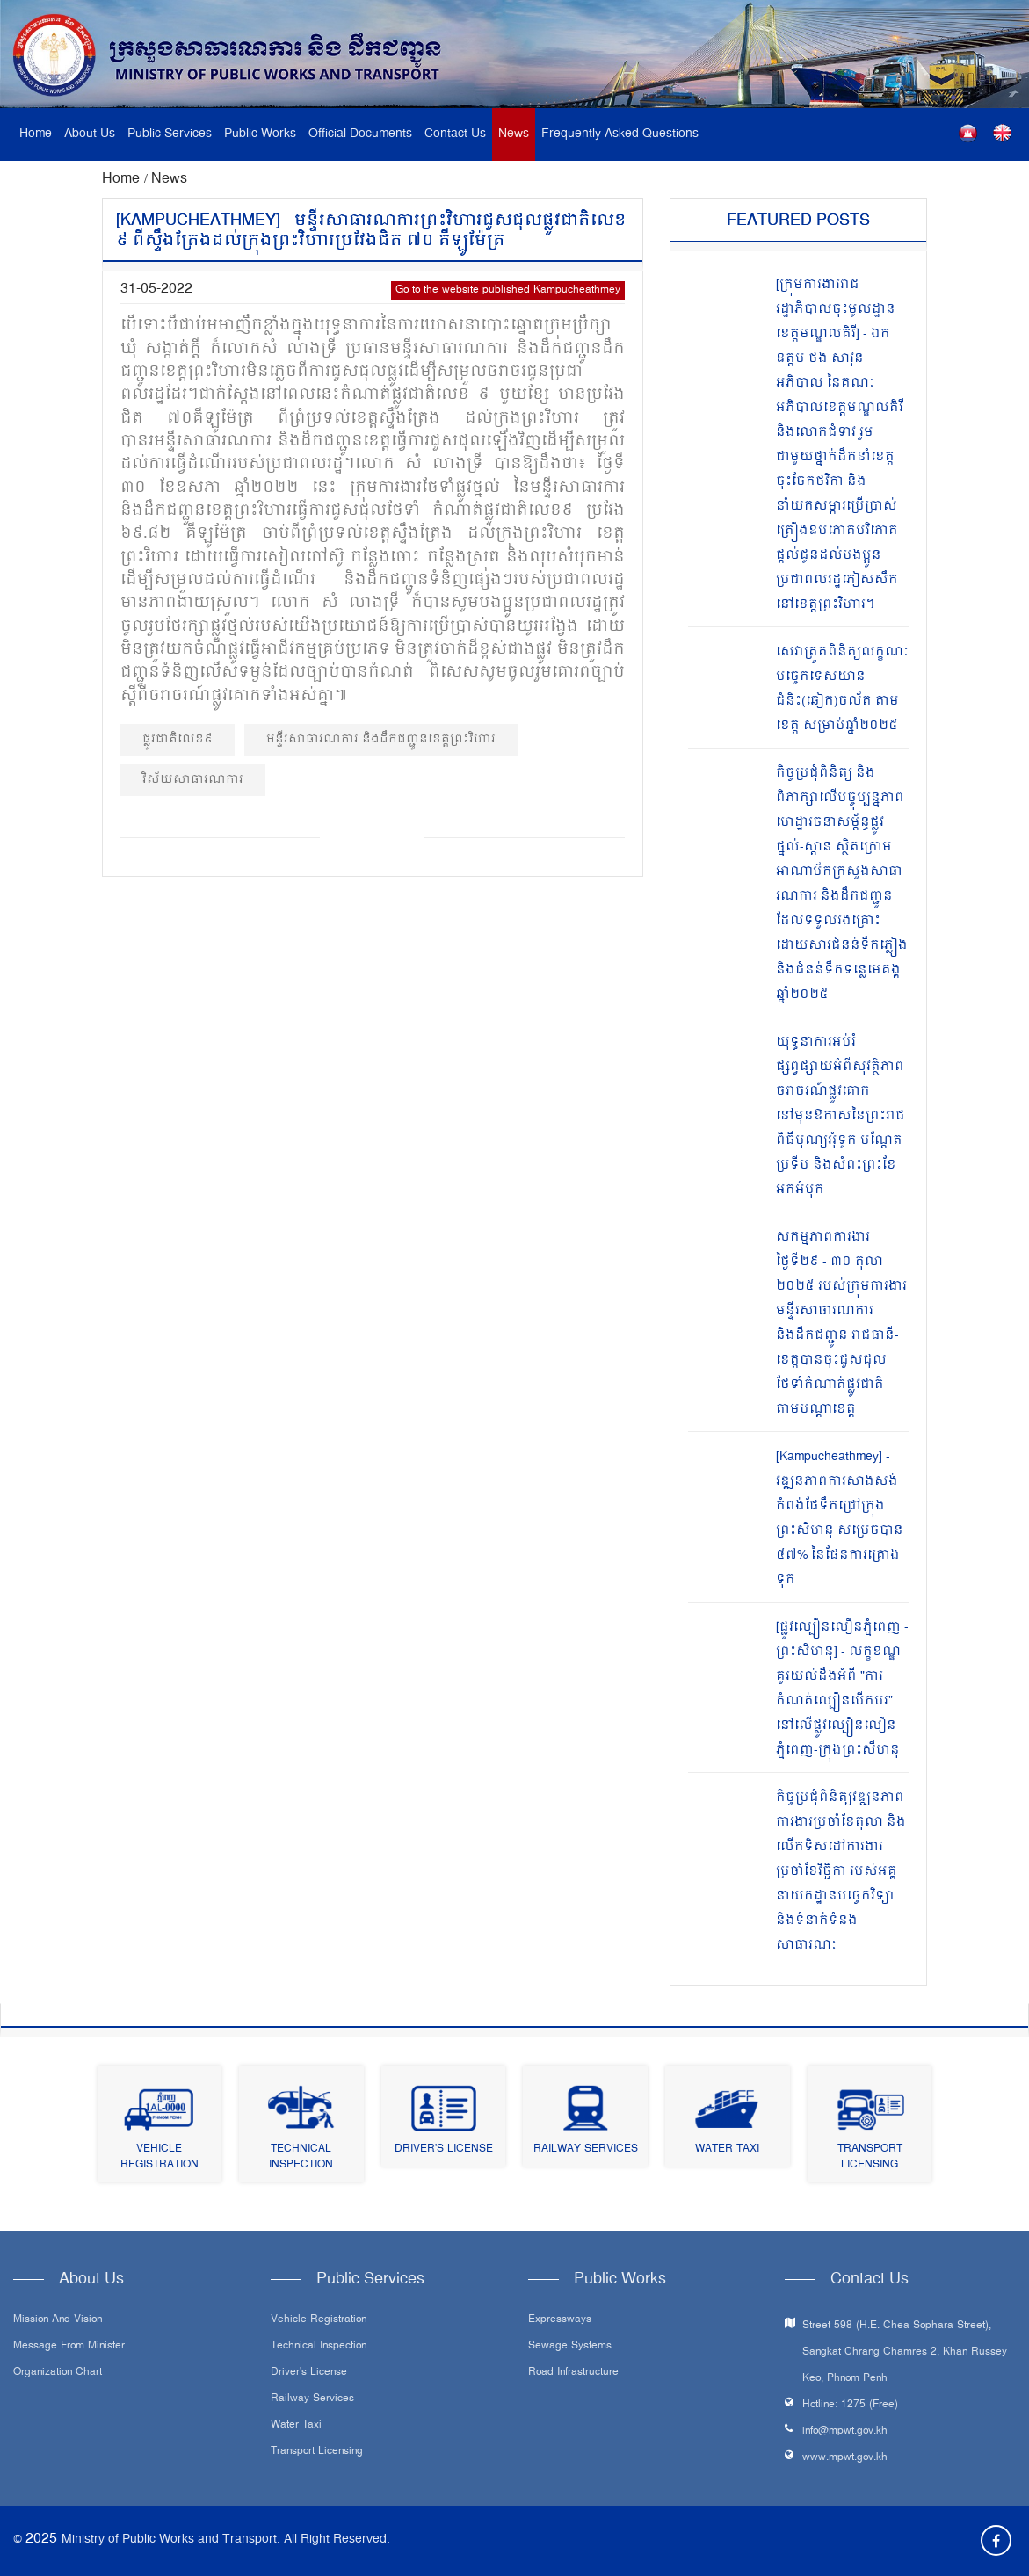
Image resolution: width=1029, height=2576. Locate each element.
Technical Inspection (301, 2157)
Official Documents (360, 134)
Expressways (559, 2320)
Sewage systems (570, 2347)
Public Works (260, 134)
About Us (89, 134)
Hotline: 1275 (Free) (850, 2405)
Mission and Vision (57, 2320)
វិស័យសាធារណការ (192, 780)
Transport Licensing (869, 2157)
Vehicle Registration (159, 2157)
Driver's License (444, 2149)
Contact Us (455, 134)
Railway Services (585, 2149)
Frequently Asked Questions (620, 134)
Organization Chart (57, 2373)
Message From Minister (69, 2347)
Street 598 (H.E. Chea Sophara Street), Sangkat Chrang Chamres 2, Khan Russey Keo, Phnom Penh (904, 2352)
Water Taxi (727, 2149)
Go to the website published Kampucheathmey (507, 290)
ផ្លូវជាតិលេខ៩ (177, 739)
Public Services (169, 134)
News (513, 134)
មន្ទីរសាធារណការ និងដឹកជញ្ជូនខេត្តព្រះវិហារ (381, 739)
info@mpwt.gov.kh (845, 2431)
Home (35, 134)
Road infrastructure (573, 2373)
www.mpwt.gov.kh (845, 2458)
